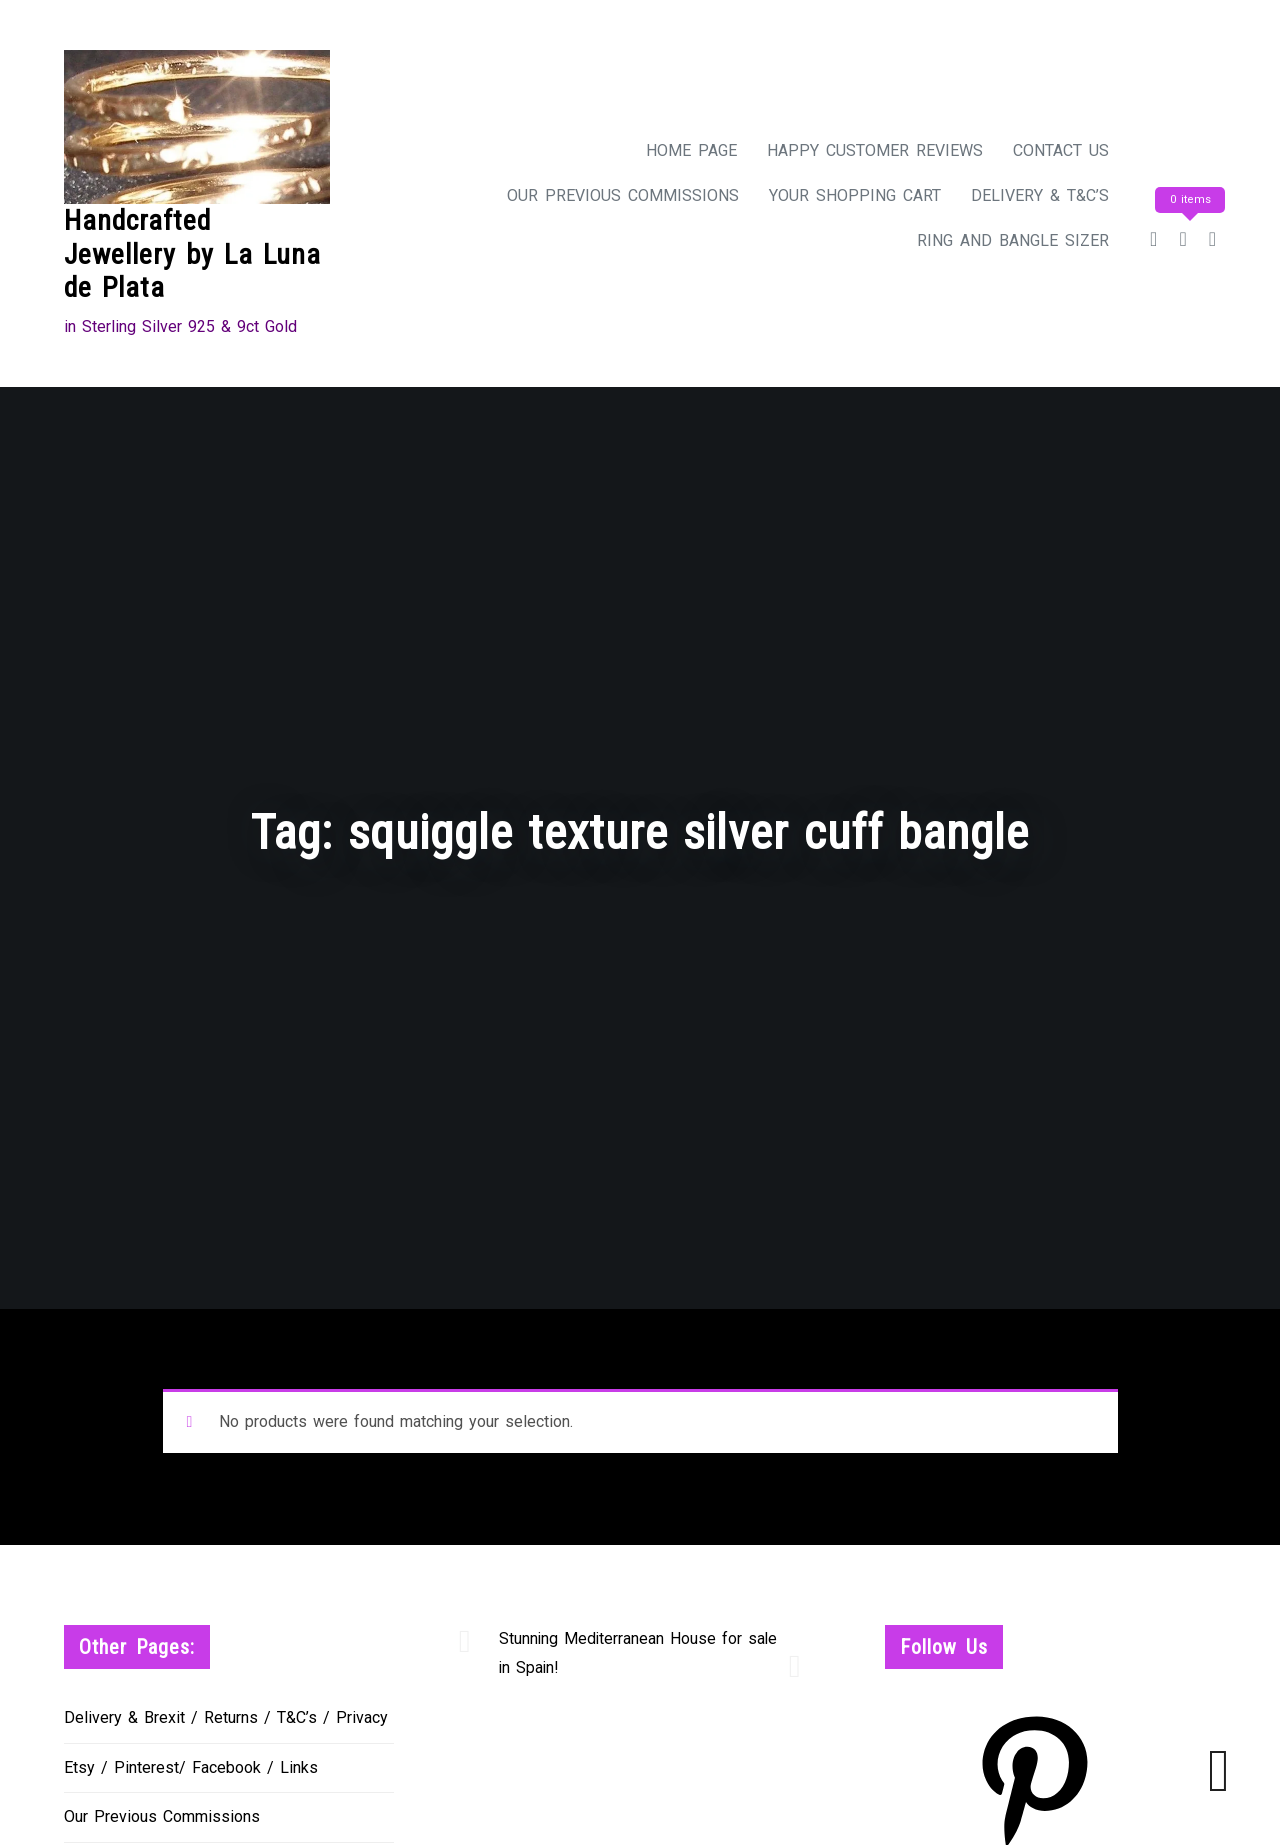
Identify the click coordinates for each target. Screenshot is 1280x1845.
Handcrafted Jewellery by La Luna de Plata (192, 254)
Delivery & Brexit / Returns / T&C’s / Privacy (226, 1717)
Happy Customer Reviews (875, 150)
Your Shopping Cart (855, 195)
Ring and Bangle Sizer (1013, 240)
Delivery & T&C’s (1040, 195)
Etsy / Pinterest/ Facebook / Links (191, 1767)
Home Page (691, 150)
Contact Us (1061, 150)
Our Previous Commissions (623, 195)
